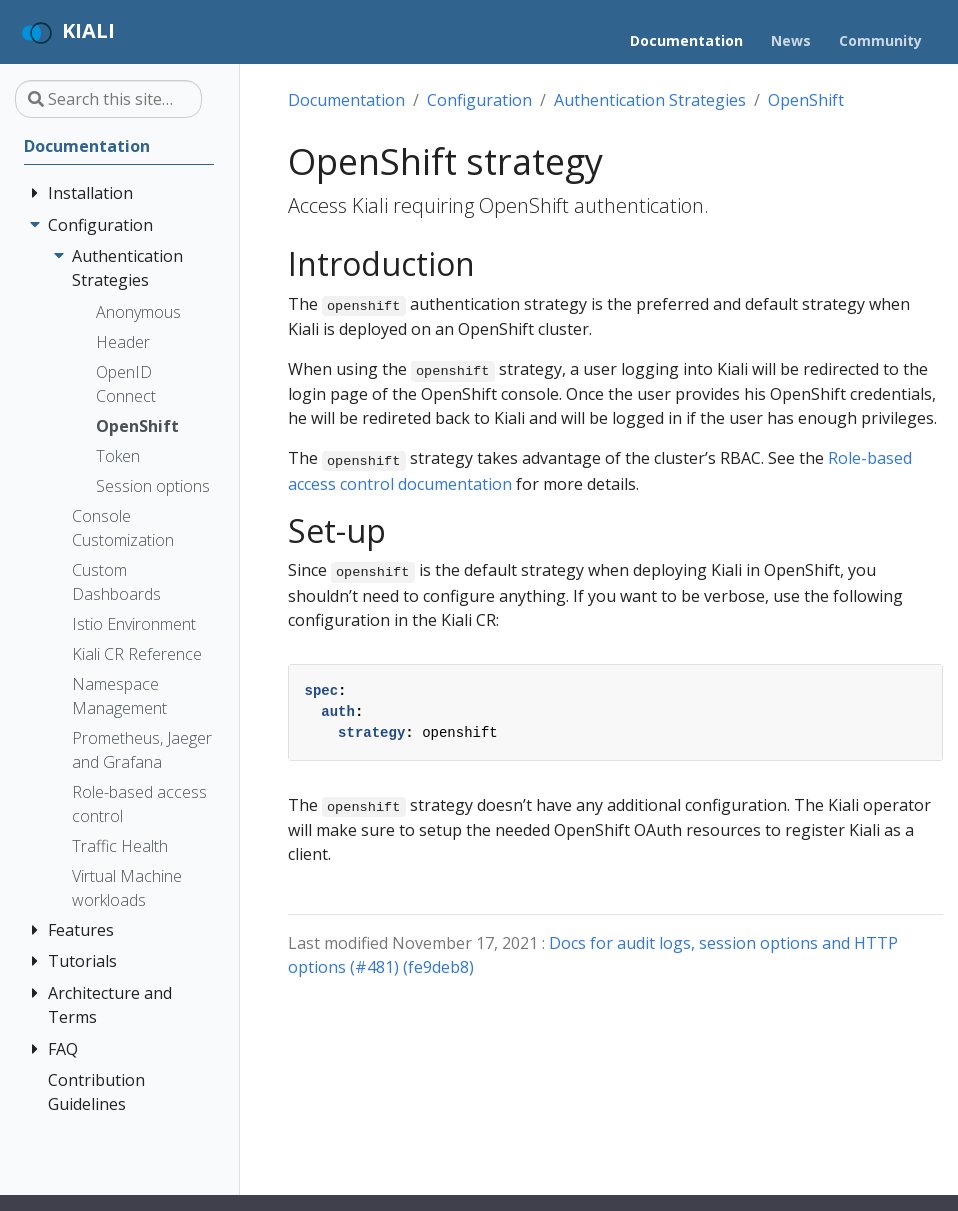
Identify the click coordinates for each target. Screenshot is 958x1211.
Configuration (479, 100)
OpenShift (806, 100)
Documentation (346, 100)
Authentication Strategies (650, 100)
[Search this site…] (108, 99)
